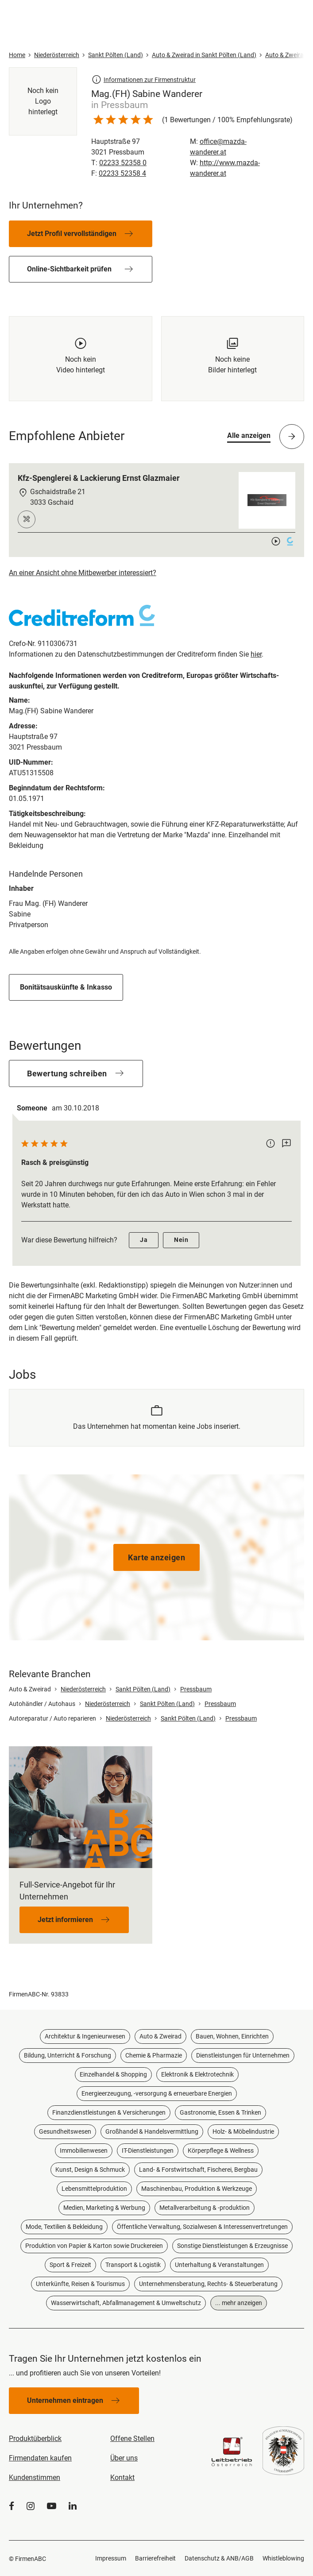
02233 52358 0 (123, 163)
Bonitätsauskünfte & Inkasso (66, 987)
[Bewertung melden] (270, 1144)
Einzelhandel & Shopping (113, 2074)
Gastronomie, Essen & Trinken (220, 2112)
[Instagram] (31, 2506)
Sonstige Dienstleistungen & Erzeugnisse (232, 2245)
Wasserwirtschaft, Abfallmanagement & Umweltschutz (126, 2302)
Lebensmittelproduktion (94, 2188)
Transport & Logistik (133, 2264)
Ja (143, 1239)
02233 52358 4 (122, 173)
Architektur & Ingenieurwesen (85, 2036)
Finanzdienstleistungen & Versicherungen (109, 2112)
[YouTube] (51, 2506)
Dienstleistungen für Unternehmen (243, 2055)
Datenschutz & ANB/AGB (219, 2558)
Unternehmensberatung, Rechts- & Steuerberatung (208, 2283)
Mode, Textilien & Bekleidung (64, 2226)
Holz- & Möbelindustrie (243, 2131)
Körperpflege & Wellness (221, 2150)
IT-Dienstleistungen (148, 2150)
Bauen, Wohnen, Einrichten (232, 2036)
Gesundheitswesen (65, 2131)
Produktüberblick (35, 2438)
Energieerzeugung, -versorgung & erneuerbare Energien (156, 2093)
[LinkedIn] (73, 2506)
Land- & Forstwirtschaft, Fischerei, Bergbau (198, 2169)
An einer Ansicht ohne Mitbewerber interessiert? (82, 573)
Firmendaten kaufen (40, 2458)
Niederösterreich (83, 1689)
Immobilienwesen (84, 2150)
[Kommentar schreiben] (286, 1144)
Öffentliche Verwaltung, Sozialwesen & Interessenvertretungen (202, 2226)
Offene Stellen (132, 2438)
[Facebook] (11, 2506)
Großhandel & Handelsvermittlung (151, 2131)
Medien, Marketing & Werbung (104, 2207)
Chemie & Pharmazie (153, 2055)
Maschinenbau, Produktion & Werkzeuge (196, 2188)
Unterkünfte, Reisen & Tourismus (80, 2283)
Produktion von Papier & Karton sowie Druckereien (94, 2245)
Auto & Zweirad (160, 2036)
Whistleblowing (283, 2558)
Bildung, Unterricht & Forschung (67, 2055)
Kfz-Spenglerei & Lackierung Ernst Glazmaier (99, 478)
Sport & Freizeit (70, 2264)
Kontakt (122, 2477)
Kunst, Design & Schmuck (90, 2169)
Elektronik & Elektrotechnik (197, 2074)
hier (256, 654)
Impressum (110, 2558)
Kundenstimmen (34, 2477)
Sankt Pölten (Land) (143, 1689)
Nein (181, 1239)
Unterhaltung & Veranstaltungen (219, 2264)
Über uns (124, 2458)
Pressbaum (196, 1689)
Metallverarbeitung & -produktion (204, 2207)
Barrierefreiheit (155, 2558)
